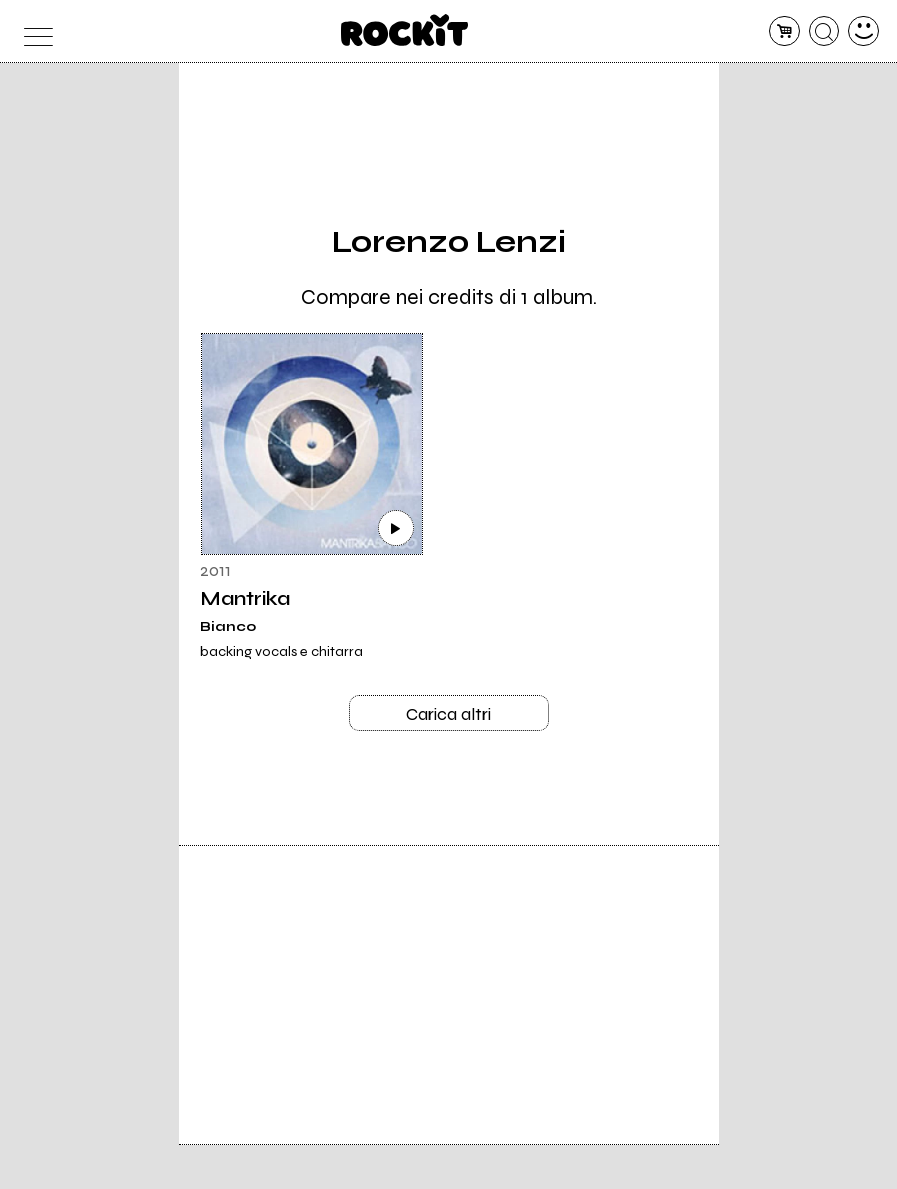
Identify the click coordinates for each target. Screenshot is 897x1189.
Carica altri (448, 714)
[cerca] (824, 31)
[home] (404, 30)
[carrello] (784, 31)
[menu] (33, 31)
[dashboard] (863, 31)
